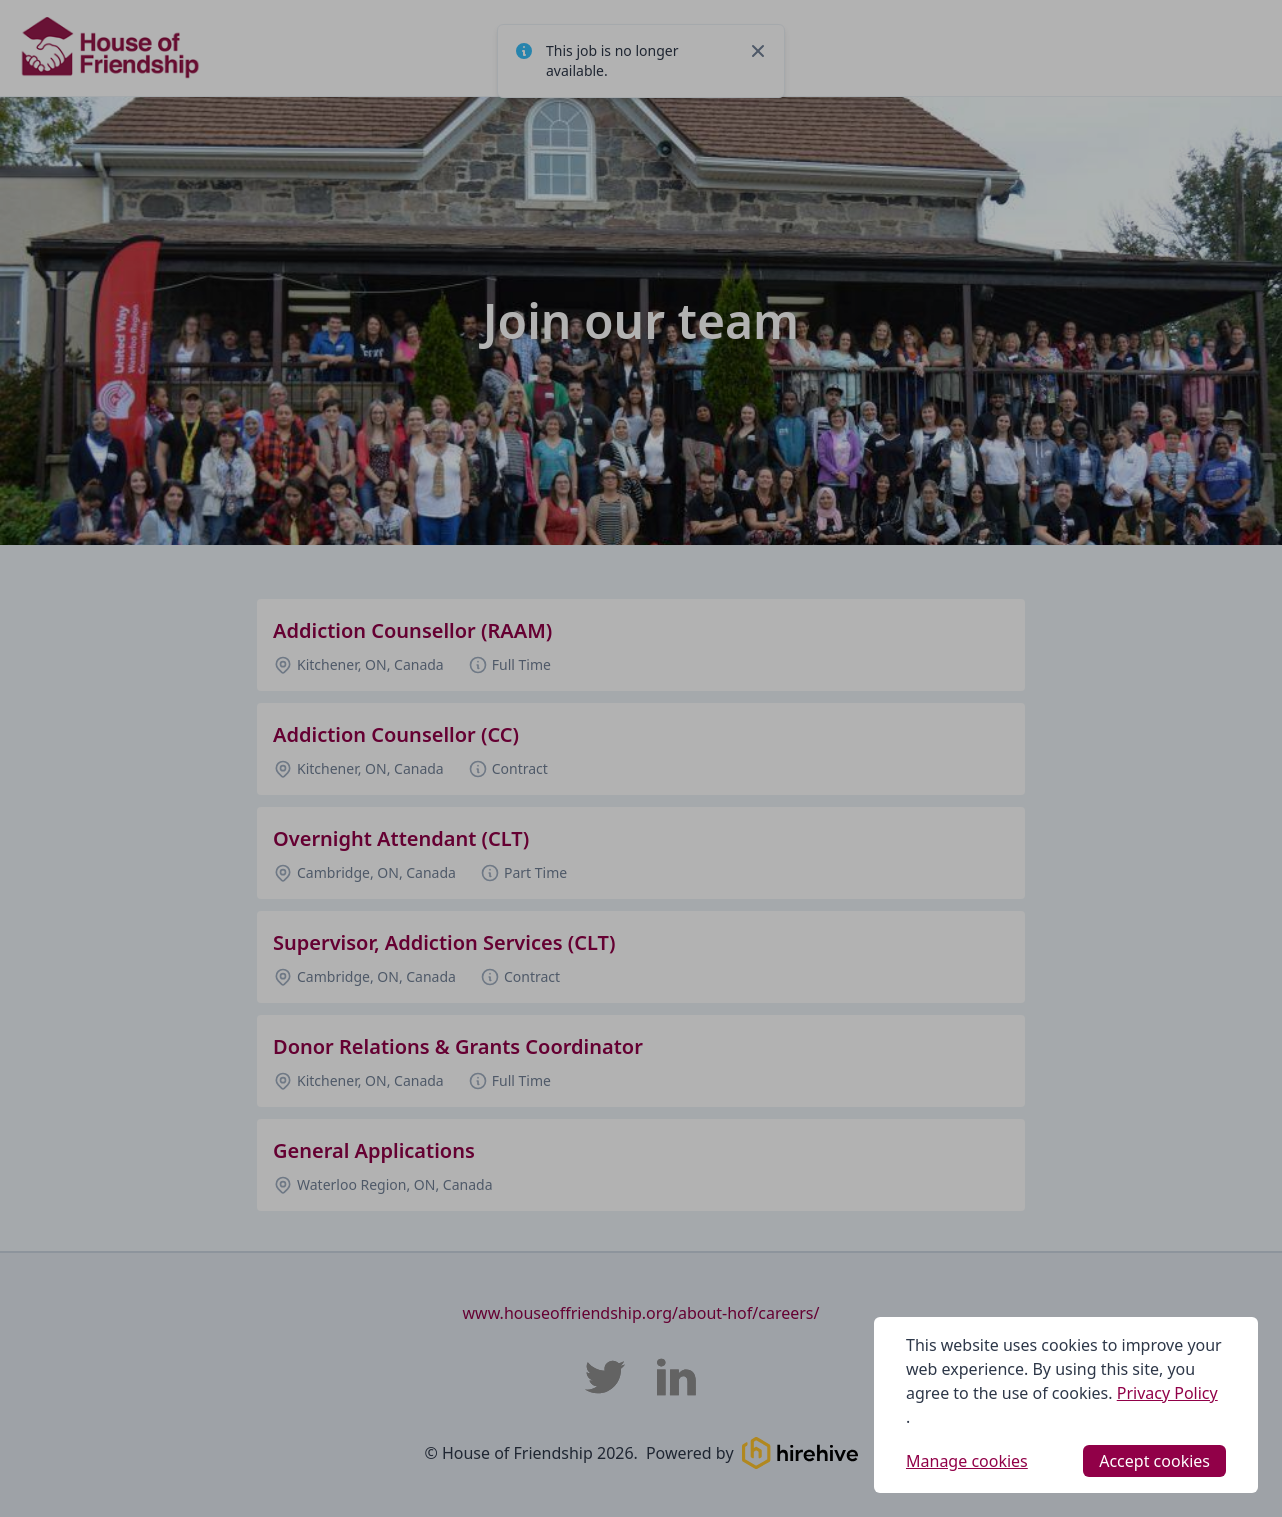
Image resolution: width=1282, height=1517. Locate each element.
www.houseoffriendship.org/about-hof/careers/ (641, 1313)
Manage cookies (967, 1461)
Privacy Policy (1167, 1393)
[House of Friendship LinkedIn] (677, 1377)
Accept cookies (1154, 1461)
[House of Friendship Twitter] (605, 1377)
